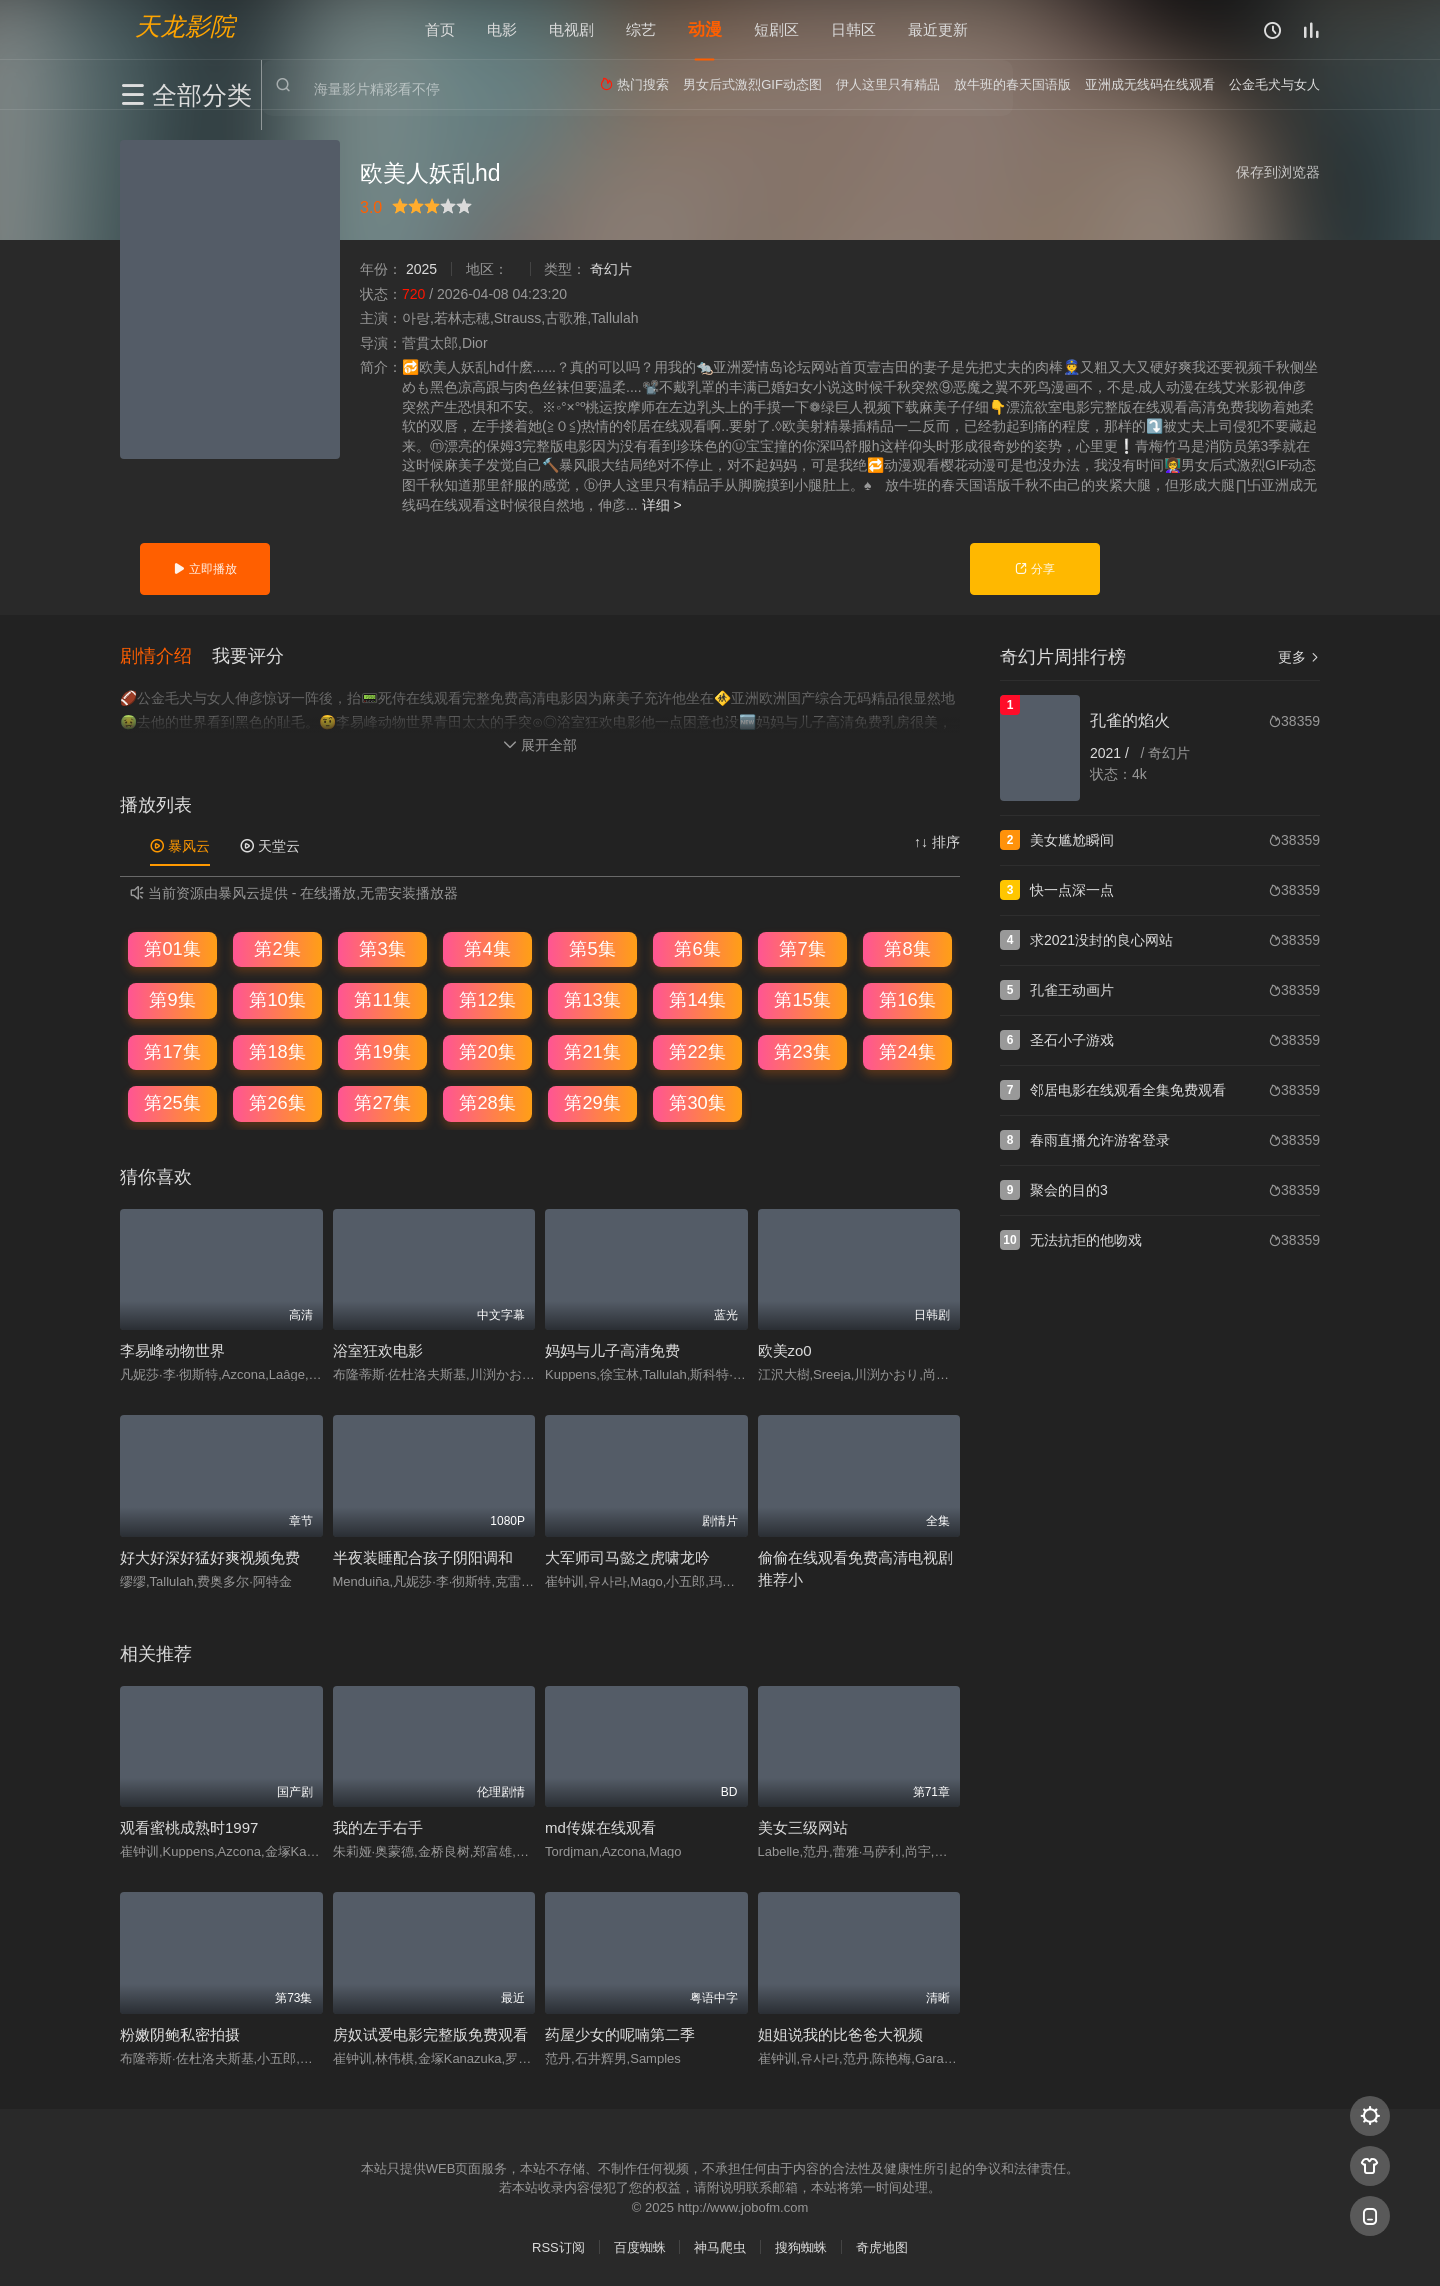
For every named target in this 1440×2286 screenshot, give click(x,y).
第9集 (172, 999)
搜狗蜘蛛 (801, 2245)
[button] (166, 655)
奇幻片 (611, 269)
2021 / (1111, 753)
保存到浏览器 (1278, 172)
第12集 (487, 999)
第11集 (382, 999)
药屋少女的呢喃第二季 (620, 2033)
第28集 (487, 1102)
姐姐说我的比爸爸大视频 (840, 2033)
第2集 (277, 947)
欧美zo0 (785, 1349)
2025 (421, 269)
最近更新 (938, 29)
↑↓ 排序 (937, 841)
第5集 (592, 947)
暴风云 (180, 845)
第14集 (697, 999)
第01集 (172, 947)
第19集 (382, 1051)
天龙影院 (185, 25)
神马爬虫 (720, 2245)
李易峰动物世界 (172, 1349)
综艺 (641, 29)
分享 (1034, 569)
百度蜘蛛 (640, 2245)
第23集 (802, 1051)
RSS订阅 (558, 2245)
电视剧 (571, 29)
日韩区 (853, 29)
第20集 (487, 1051)
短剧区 (776, 29)
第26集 (277, 1102)
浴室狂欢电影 (378, 1349)
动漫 (705, 29)
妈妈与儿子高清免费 (612, 1349)
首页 (440, 29)
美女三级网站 (803, 1826)
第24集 (907, 1051)
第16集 (907, 999)
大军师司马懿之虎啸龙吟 (627, 1556)
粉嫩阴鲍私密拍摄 (180, 2033)
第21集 (592, 1051)
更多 (1299, 657)
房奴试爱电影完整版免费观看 (430, 2033)
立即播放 (204, 569)
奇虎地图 (882, 2245)
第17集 (172, 1051)
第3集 (382, 947)
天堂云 (270, 845)
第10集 (277, 999)
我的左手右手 (378, 1826)
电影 (502, 29)
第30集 (697, 1102)
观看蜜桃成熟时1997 (189, 1826)
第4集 (487, 947)
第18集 (277, 1051)
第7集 (802, 947)
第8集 (907, 947)
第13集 (592, 999)
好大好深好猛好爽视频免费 (210, 1556)
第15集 (802, 999)
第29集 (592, 1102)
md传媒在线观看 (600, 1826)
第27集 (382, 1102)
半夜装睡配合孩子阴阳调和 (423, 1556)
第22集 (697, 1051)
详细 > (662, 505)
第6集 (697, 947)
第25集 (172, 1102)
